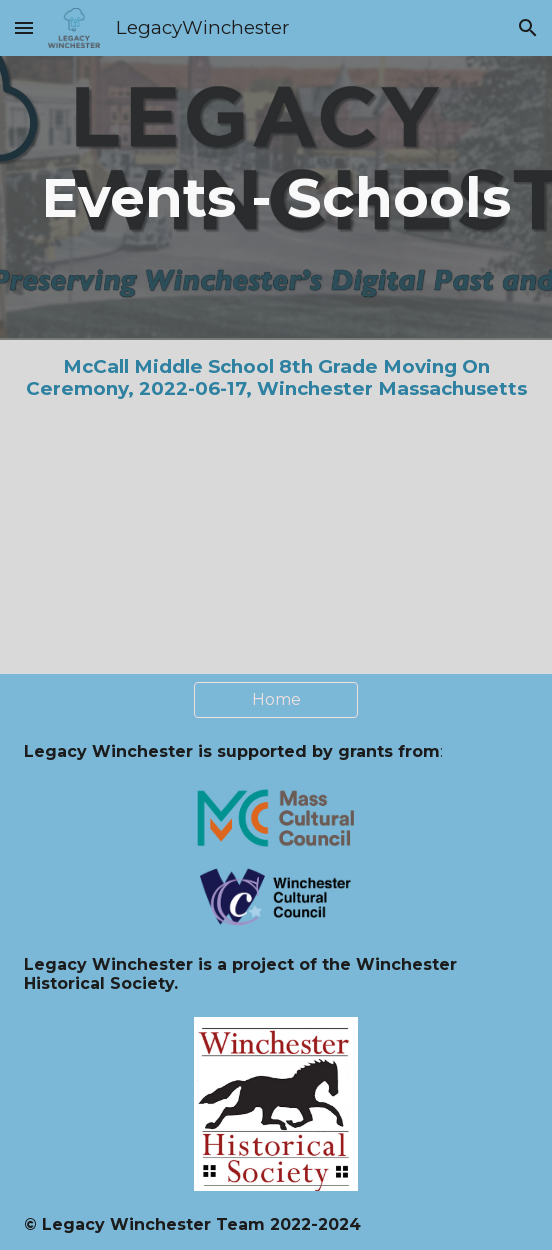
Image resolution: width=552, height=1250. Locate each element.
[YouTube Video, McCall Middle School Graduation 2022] (276, 545)
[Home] (276, 699)
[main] (276, 198)
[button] (24, 27)
